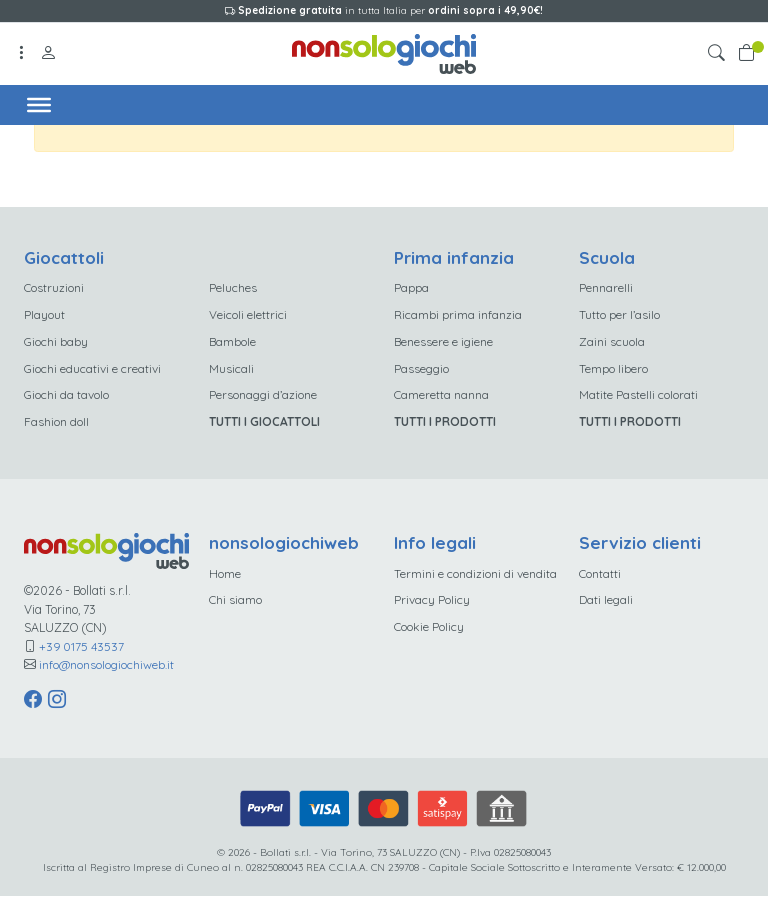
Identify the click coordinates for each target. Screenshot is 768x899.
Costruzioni (54, 287)
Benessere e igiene (443, 342)
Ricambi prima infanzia (458, 314)
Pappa (411, 287)
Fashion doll (56, 424)
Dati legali (606, 603)
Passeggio (421, 369)
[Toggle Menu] (40, 104)
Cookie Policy (429, 630)
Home (225, 576)
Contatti (600, 576)
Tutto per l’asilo (619, 314)
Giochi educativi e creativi (92, 369)
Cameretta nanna (441, 396)
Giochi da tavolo (66, 396)
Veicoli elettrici (248, 314)
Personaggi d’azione (263, 396)
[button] (720, 53)
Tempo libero (613, 369)
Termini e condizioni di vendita (475, 576)
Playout (44, 314)
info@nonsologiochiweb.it (107, 667)
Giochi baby (56, 342)
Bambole (232, 342)
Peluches (233, 287)
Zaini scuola (612, 342)
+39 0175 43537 (82, 649)
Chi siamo (235, 603)
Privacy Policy (432, 603)
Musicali (231, 369)
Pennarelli (606, 287)
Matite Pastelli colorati (638, 396)
